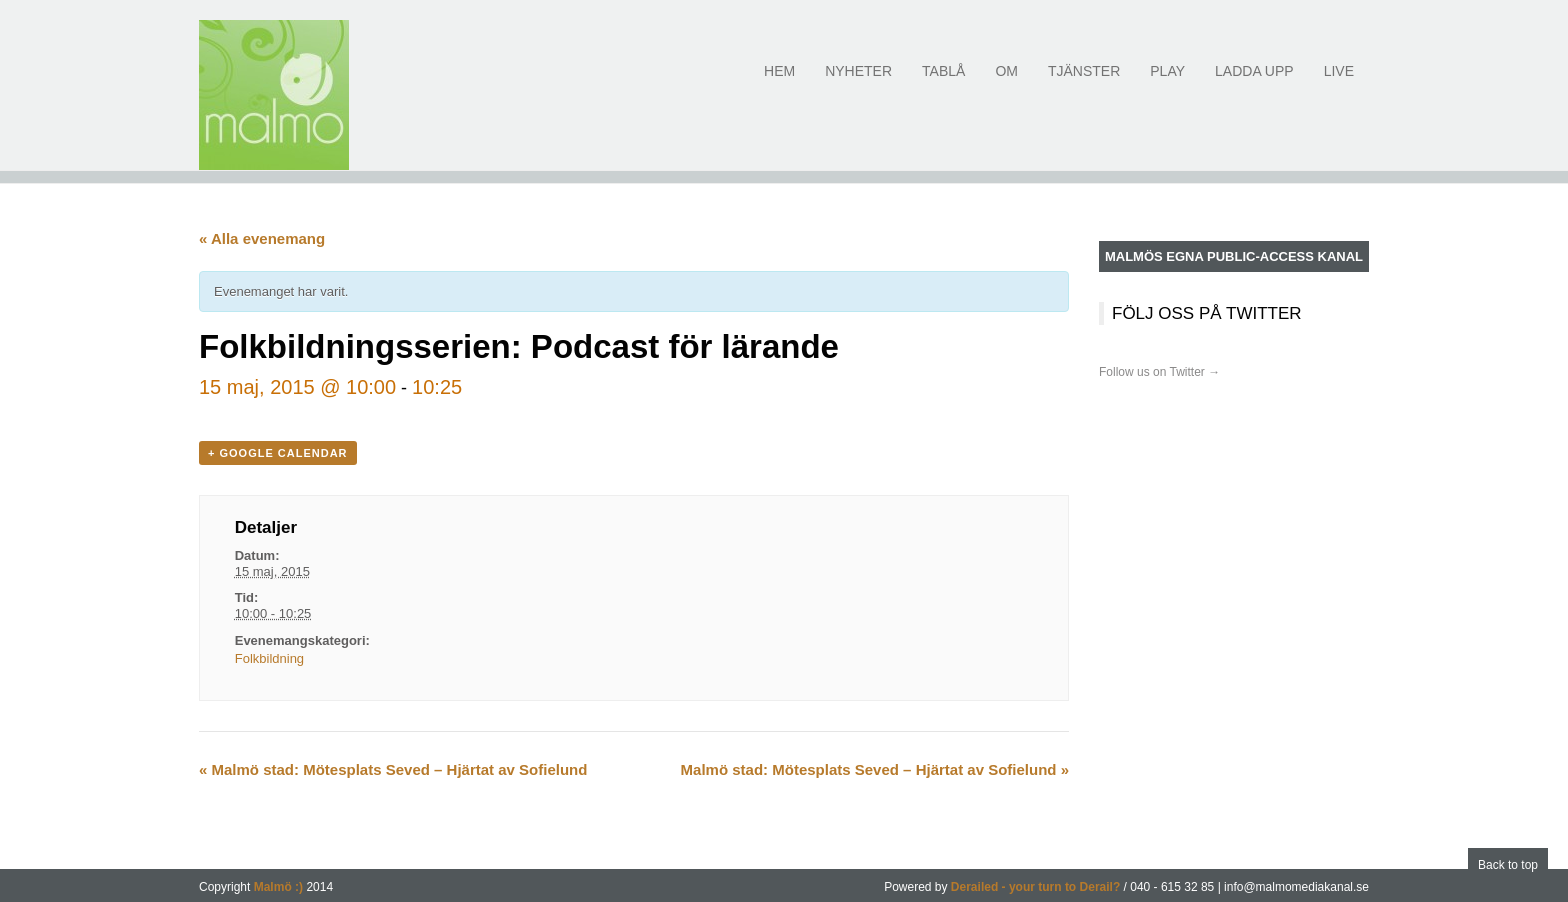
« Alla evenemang (262, 238)
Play (1167, 82)
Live (1339, 82)
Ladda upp (1254, 82)
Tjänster (1084, 82)
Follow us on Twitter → (1159, 372)
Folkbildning (269, 658)
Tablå (943, 82)
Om (1006, 82)
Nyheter (858, 82)
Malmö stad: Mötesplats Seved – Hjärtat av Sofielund (393, 769)
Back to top (1508, 865)
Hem (779, 82)
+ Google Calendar (278, 453)
